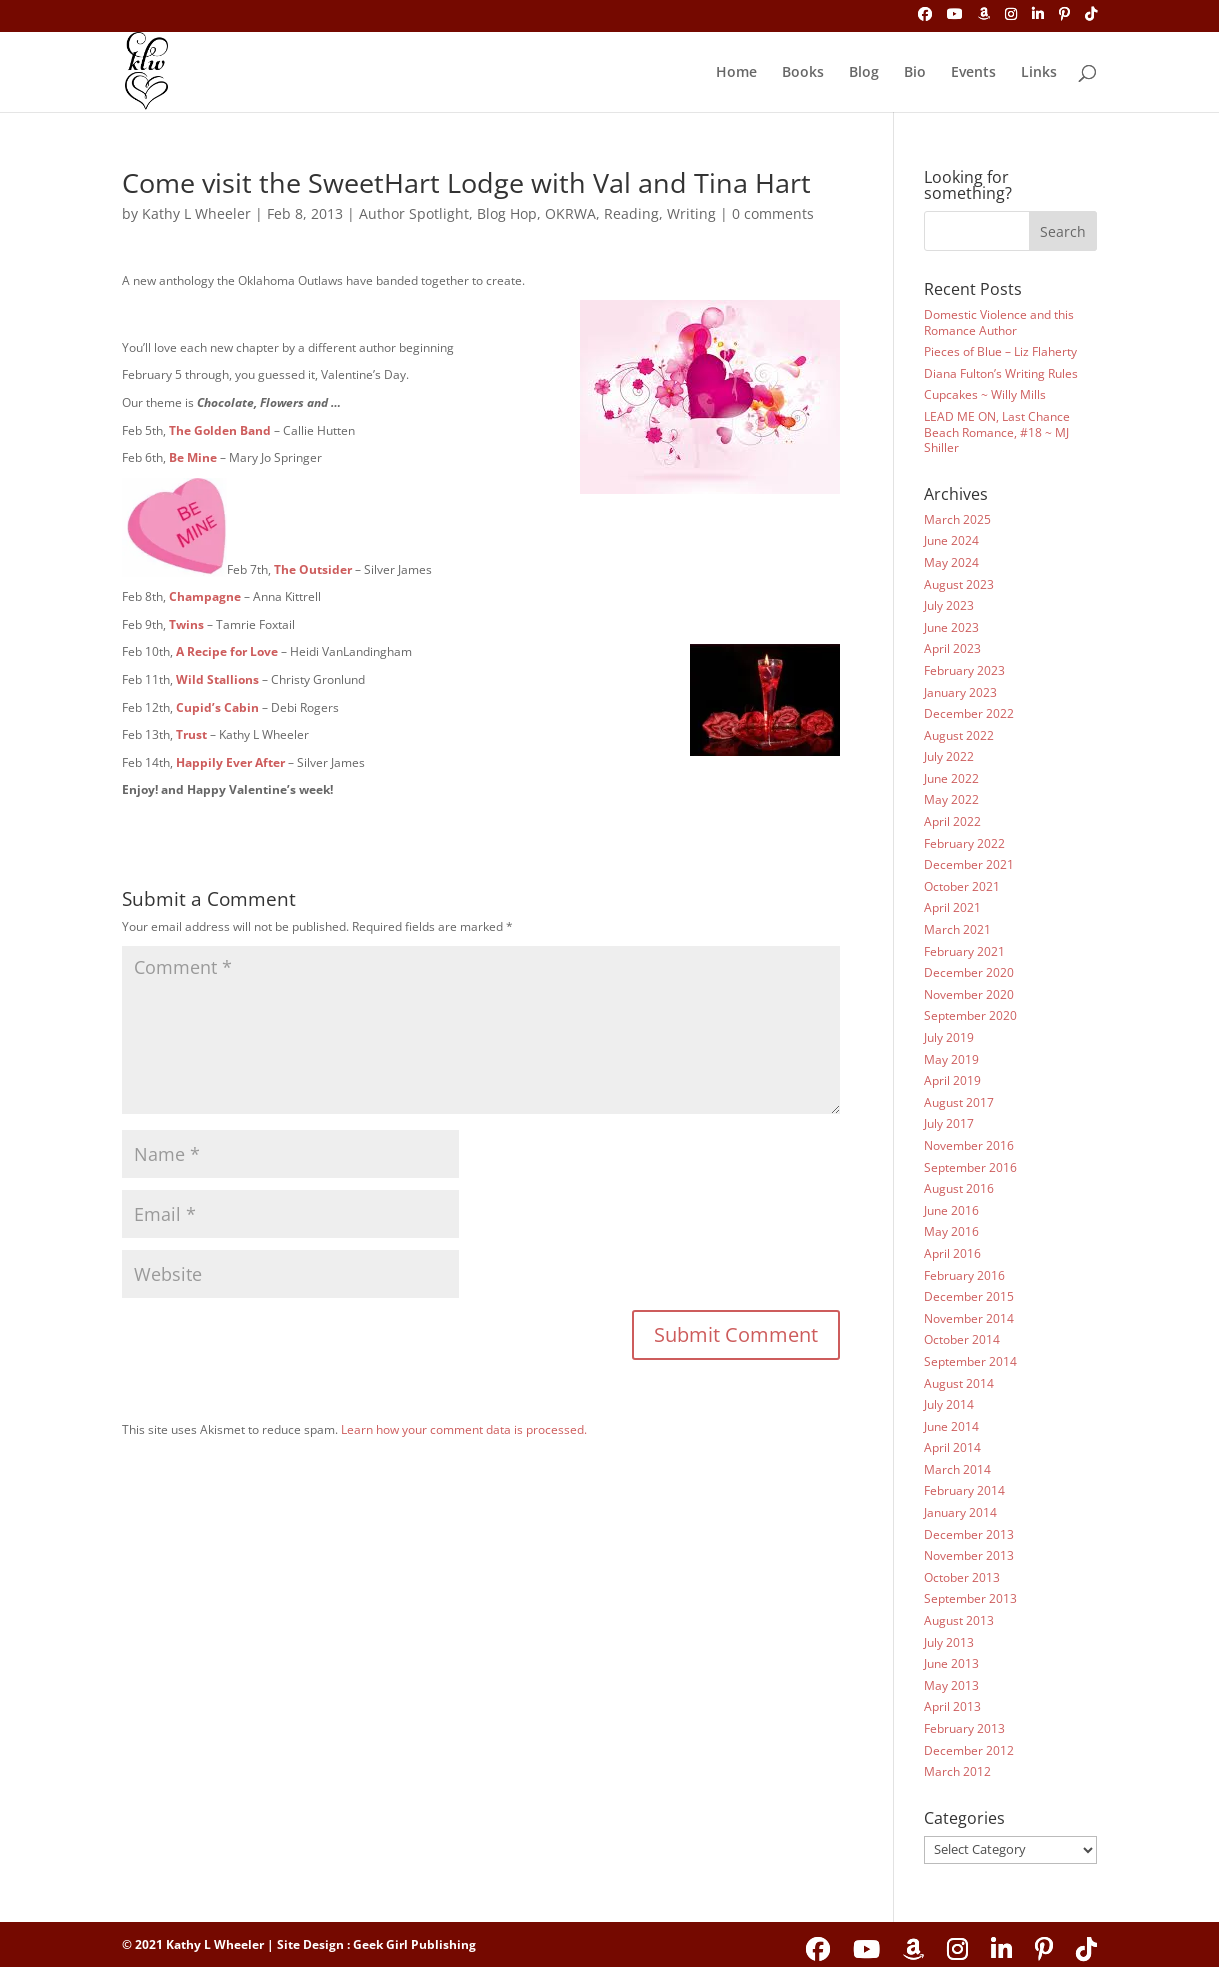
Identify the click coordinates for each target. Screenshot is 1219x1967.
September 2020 (970, 1015)
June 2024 (951, 540)
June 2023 (951, 627)
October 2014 (962, 1339)
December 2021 (969, 864)
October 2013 (962, 1577)
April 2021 (952, 907)
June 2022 (951, 778)
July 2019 (949, 1037)
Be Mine (193, 457)
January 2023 (960, 692)
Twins (186, 624)
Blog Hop (507, 213)
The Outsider (313, 569)
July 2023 (949, 605)
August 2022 (959, 735)
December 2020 (969, 972)
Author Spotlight (414, 213)
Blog (864, 73)
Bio (915, 73)
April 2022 (952, 821)
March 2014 (957, 1469)
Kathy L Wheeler (196, 213)
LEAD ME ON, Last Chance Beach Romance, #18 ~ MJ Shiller (997, 432)
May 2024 (951, 562)
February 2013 (964, 1728)
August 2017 (959, 1102)
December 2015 (969, 1296)
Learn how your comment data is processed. (464, 1429)
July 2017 (949, 1123)
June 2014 (951, 1426)
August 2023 (959, 584)
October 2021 (962, 886)
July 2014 (949, 1404)
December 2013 (969, 1534)
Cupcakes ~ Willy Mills (985, 394)
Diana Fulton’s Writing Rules (1001, 373)
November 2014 (969, 1318)
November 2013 (969, 1555)
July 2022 (949, 756)
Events (973, 73)
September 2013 (970, 1598)
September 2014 (970, 1361)
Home (736, 73)
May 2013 (951, 1685)
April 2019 (952, 1080)
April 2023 (952, 648)
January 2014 (960, 1512)
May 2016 (951, 1231)
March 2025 (957, 519)
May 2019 (951, 1059)
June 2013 (951, 1663)
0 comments (773, 213)
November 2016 (969, 1145)
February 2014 (964, 1490)
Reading (631, 213)
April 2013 (952, 1706)
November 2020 (969, 994)
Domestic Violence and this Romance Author (999, 322)
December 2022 (969, 713)
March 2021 (957, 929)
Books (803, 73)
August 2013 (959, 1620)
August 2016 (959, 1188)
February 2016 (964, 1275)
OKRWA (570, 213)
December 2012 (969, 1750)
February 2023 (964, 670)
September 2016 (970, 1167)
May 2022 (951, 799)
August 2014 (959, 1383)
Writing (691, 213)
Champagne (205, 596)
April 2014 (952, 1447)
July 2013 (949, 1642)
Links (1039, 73)
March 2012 (957, 1771)
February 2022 (964, 843)
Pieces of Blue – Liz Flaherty (1000, 351)
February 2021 (964, 951)
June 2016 (951, 1210)
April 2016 (952, 1253)
